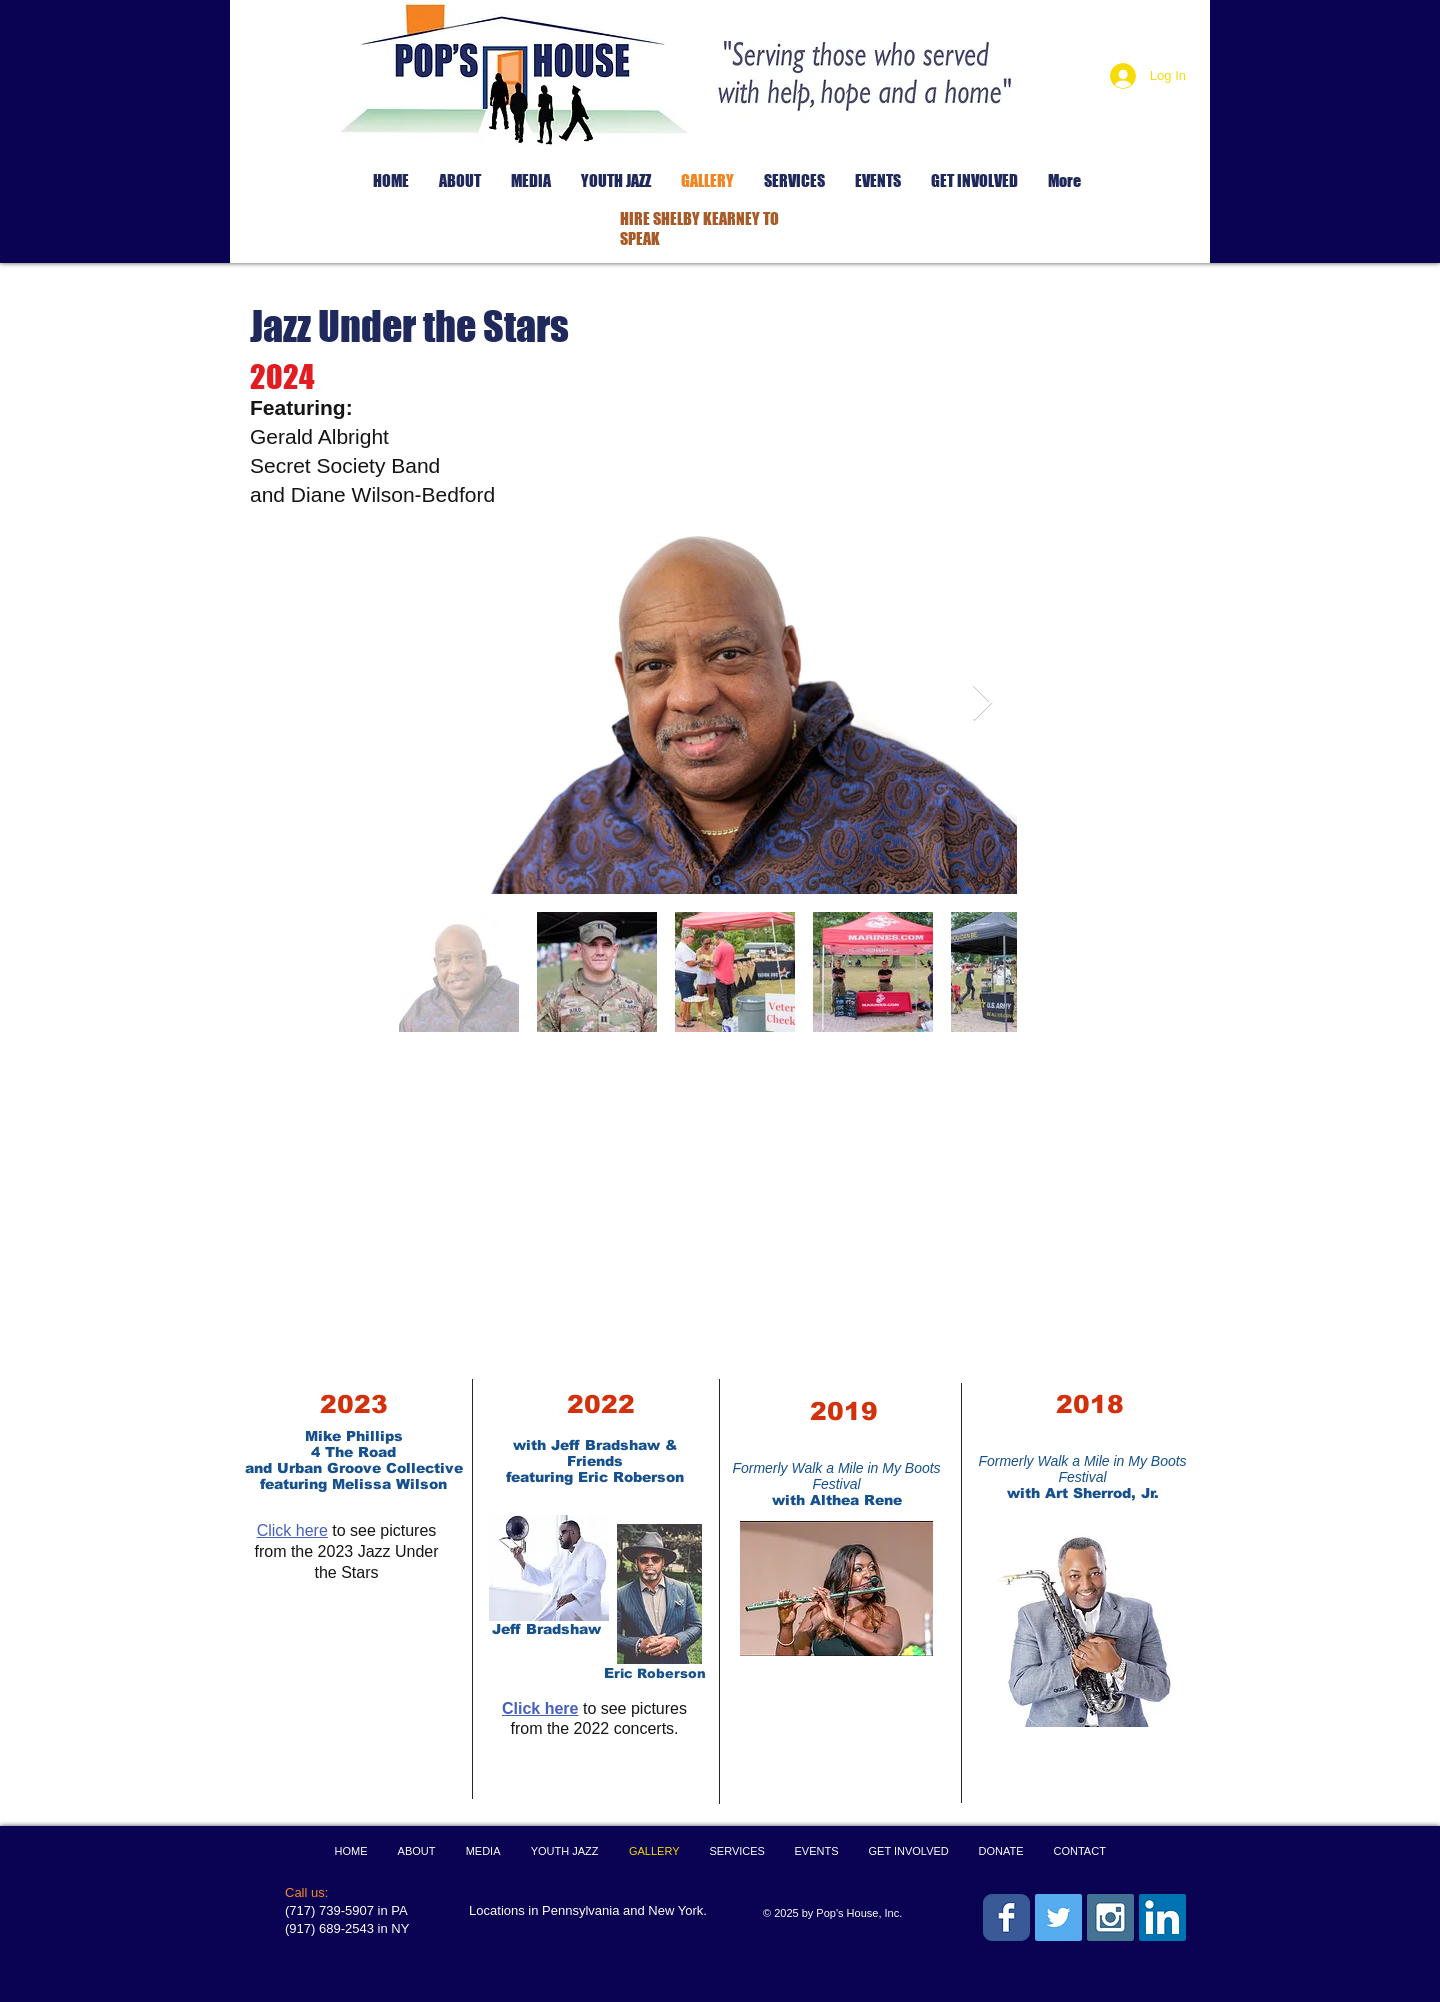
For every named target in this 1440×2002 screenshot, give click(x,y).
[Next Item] (982, 703)
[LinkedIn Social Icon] (1162, 1917)
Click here (292, 1530)
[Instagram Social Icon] (1110, 1917)
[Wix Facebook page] (1006, 1917)
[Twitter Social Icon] (1058, 1917)
